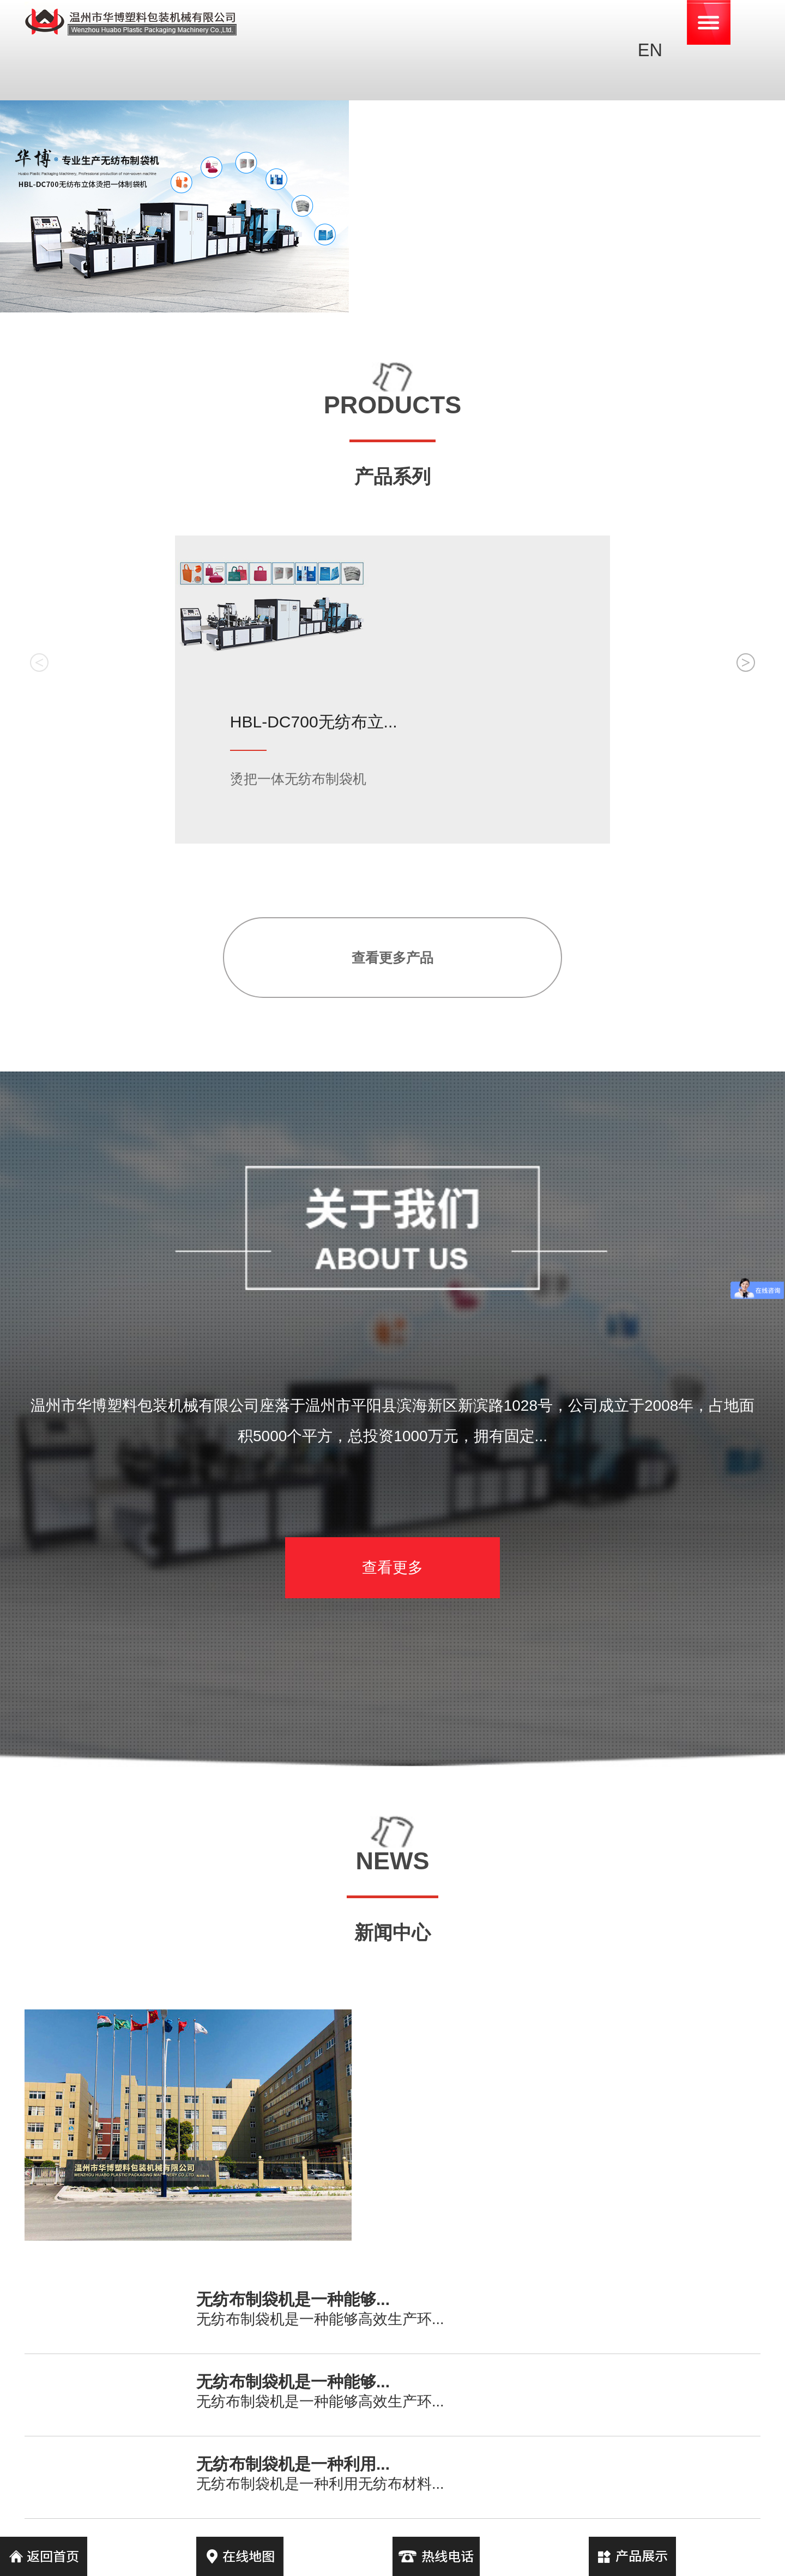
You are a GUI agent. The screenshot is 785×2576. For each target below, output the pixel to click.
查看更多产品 (392, 957)
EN (650, 50)
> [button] (745, 662)
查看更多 (392, 1567)
